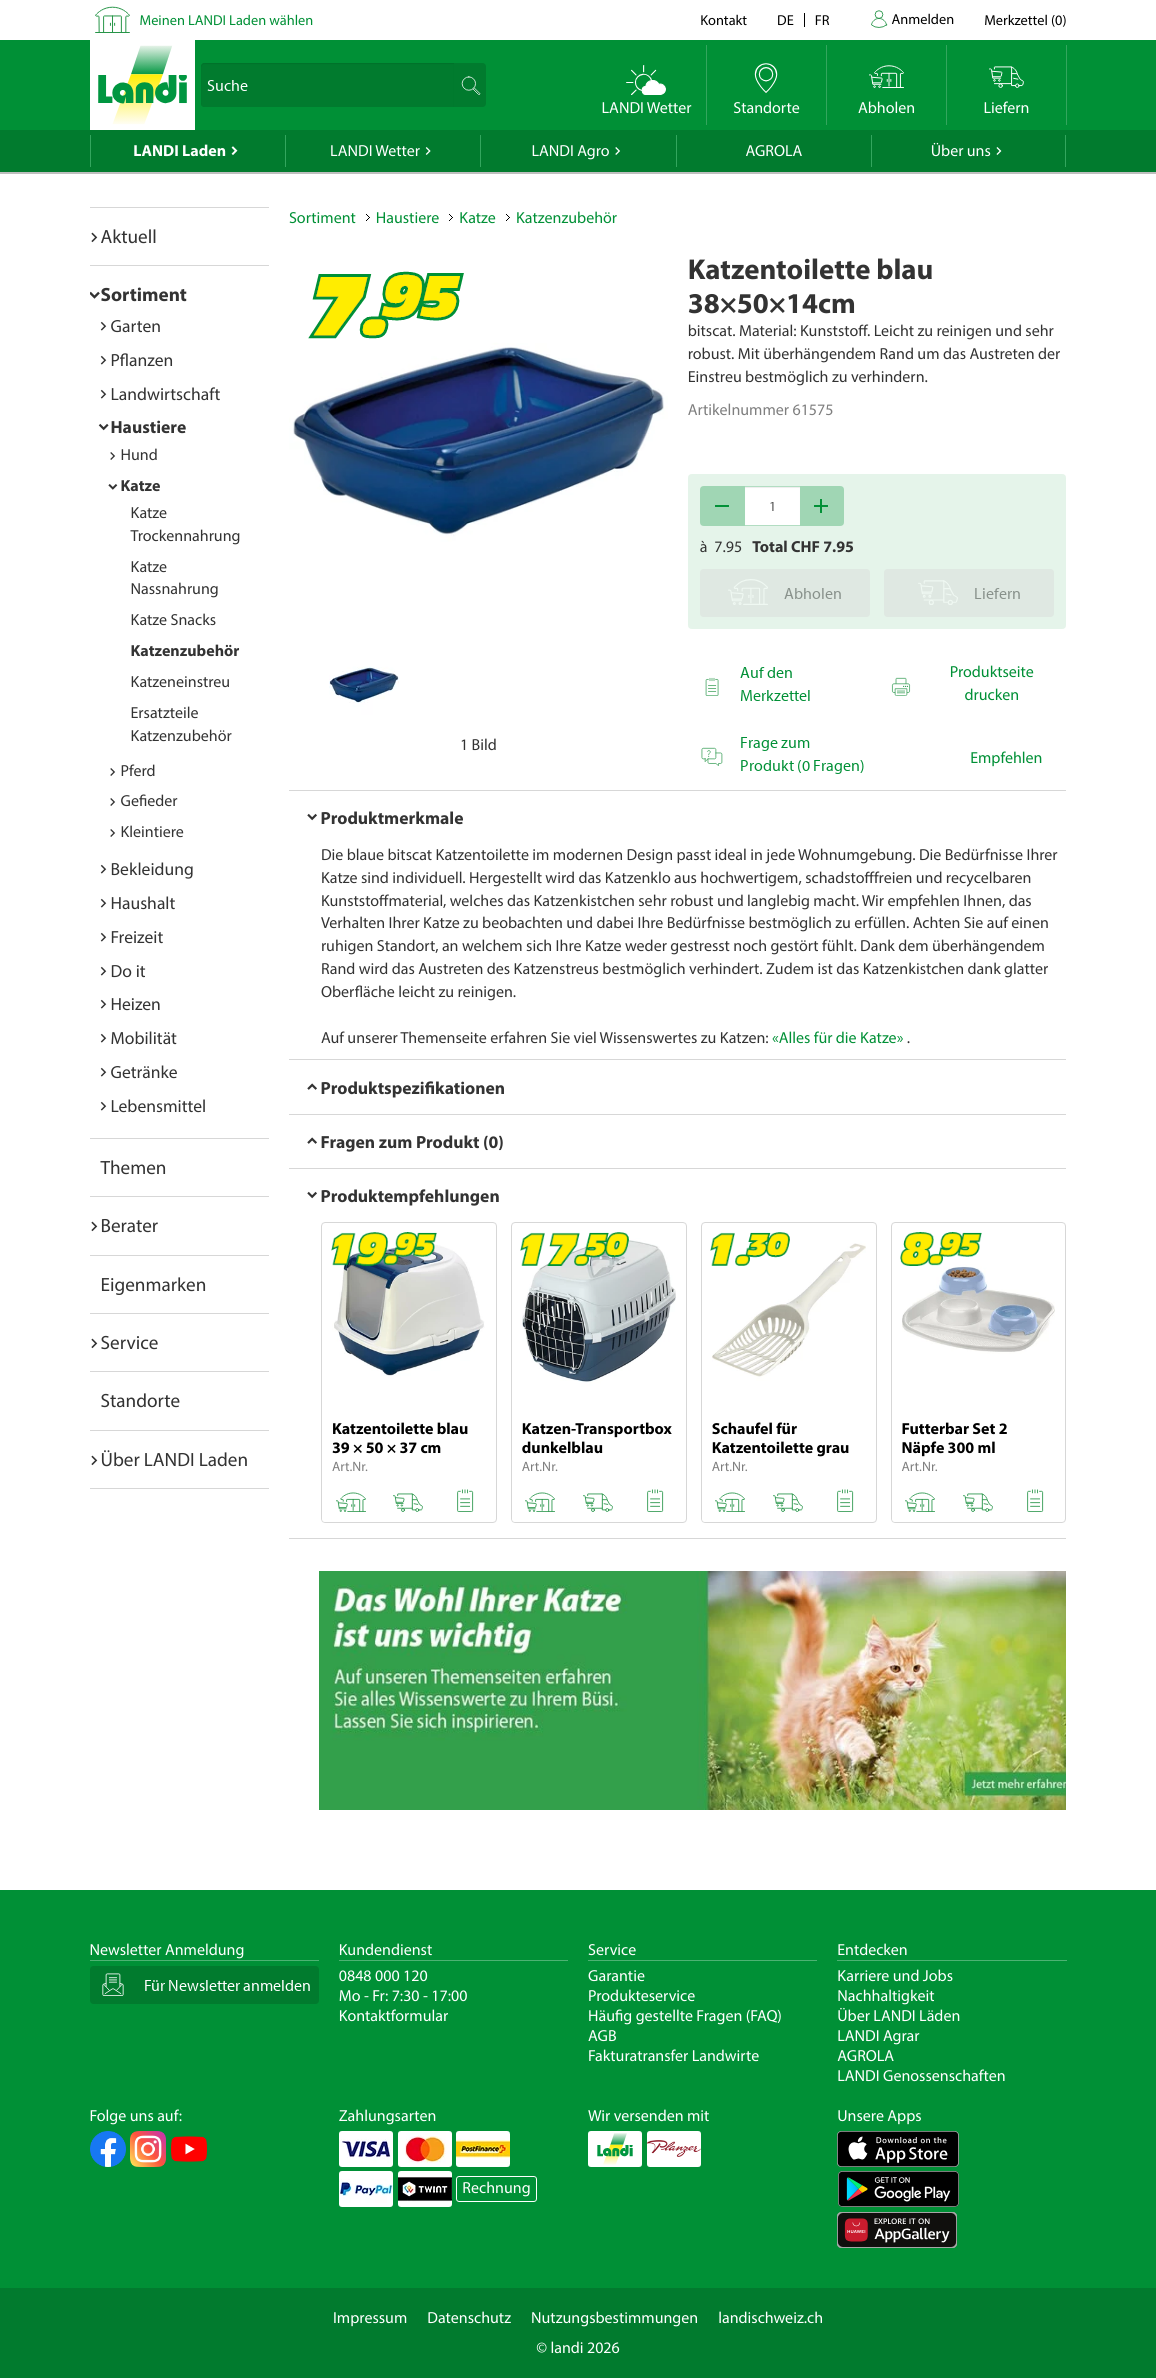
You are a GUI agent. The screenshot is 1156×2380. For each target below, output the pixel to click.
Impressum (370, 2318)
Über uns (961, 151)
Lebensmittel (159, 1105)
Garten (136, 325)
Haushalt (143, 902)
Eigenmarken (154, 1284)
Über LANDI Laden (175, 1459)
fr (822, 19)
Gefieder (149, 801)
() (1025, 19)
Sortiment (144, 294)
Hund (139, 455)
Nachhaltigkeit (885, 1996)
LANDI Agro (570, 151)
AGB (602, 2036)
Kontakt (723, 19)
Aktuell (129, 236)
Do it (128, 970)
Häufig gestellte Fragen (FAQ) (685, 2016)
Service (130, 1342)
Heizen (136, 1003)
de (785, 19)
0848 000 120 (383, 1976)
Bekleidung (152, 868)
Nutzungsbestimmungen (614, 2318)
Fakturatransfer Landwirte (673, 2056)
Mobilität (144, 1037)
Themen (134, 1167)
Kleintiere (152, 832)
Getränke (144, 1071)
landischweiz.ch (770, 2318)
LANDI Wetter (375, 151)
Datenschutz (469, 2318)
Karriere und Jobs (895, 1976)
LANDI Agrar (878, 2036)
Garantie (616, 1976)
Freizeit (137, 936)
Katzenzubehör (185, 651)
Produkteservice (641, 1996)
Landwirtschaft (166, 393)
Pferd (138, 771)
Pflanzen (142, 359)
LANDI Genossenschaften (921, 2076)
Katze (141, 486)
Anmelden (923, 18)
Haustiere (149, 426)
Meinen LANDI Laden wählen (227, 19)
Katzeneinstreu (181, 682)
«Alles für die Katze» (837, 1038)
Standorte (141, 1400)
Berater (130, 1225)
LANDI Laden (179, 151)
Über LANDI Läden (898, 2016)
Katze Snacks (174, 620)
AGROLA (773, 151)
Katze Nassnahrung (175, 578)
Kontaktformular (394, 2016)
